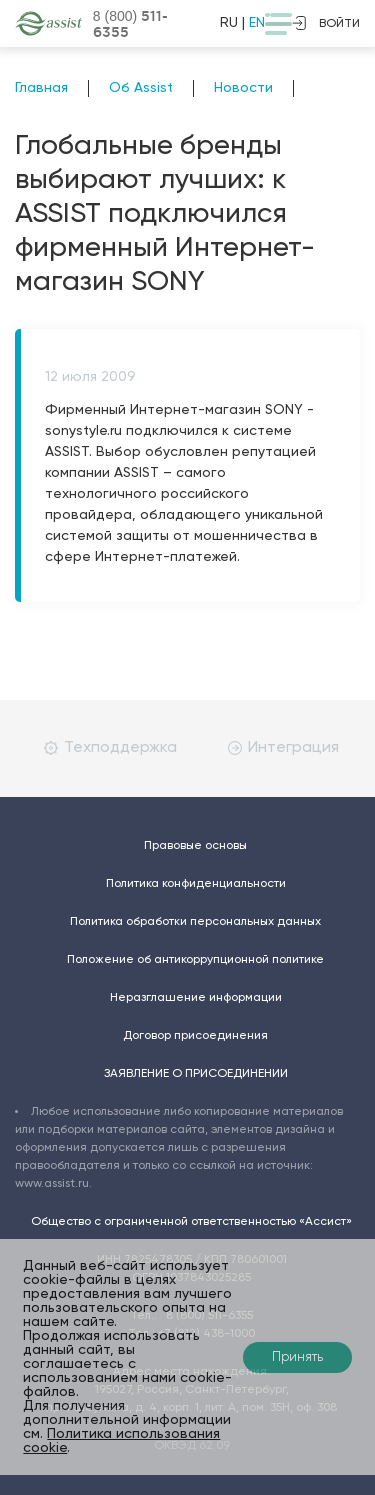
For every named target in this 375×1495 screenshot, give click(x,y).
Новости (243, 88)
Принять (297, 1357)
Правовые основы (195, 846)
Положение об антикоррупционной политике (195, 960)
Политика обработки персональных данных (195, 922)
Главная (41, 88)
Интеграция (283, 748)
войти (326, 23)
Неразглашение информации (196, 998)
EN (257, 23)
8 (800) (130, 24)
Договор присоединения (195, 1036)
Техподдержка (110, 748)
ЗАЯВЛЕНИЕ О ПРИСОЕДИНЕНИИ (196, 1074)
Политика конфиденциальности (196, 884)
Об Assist (141, 88)
